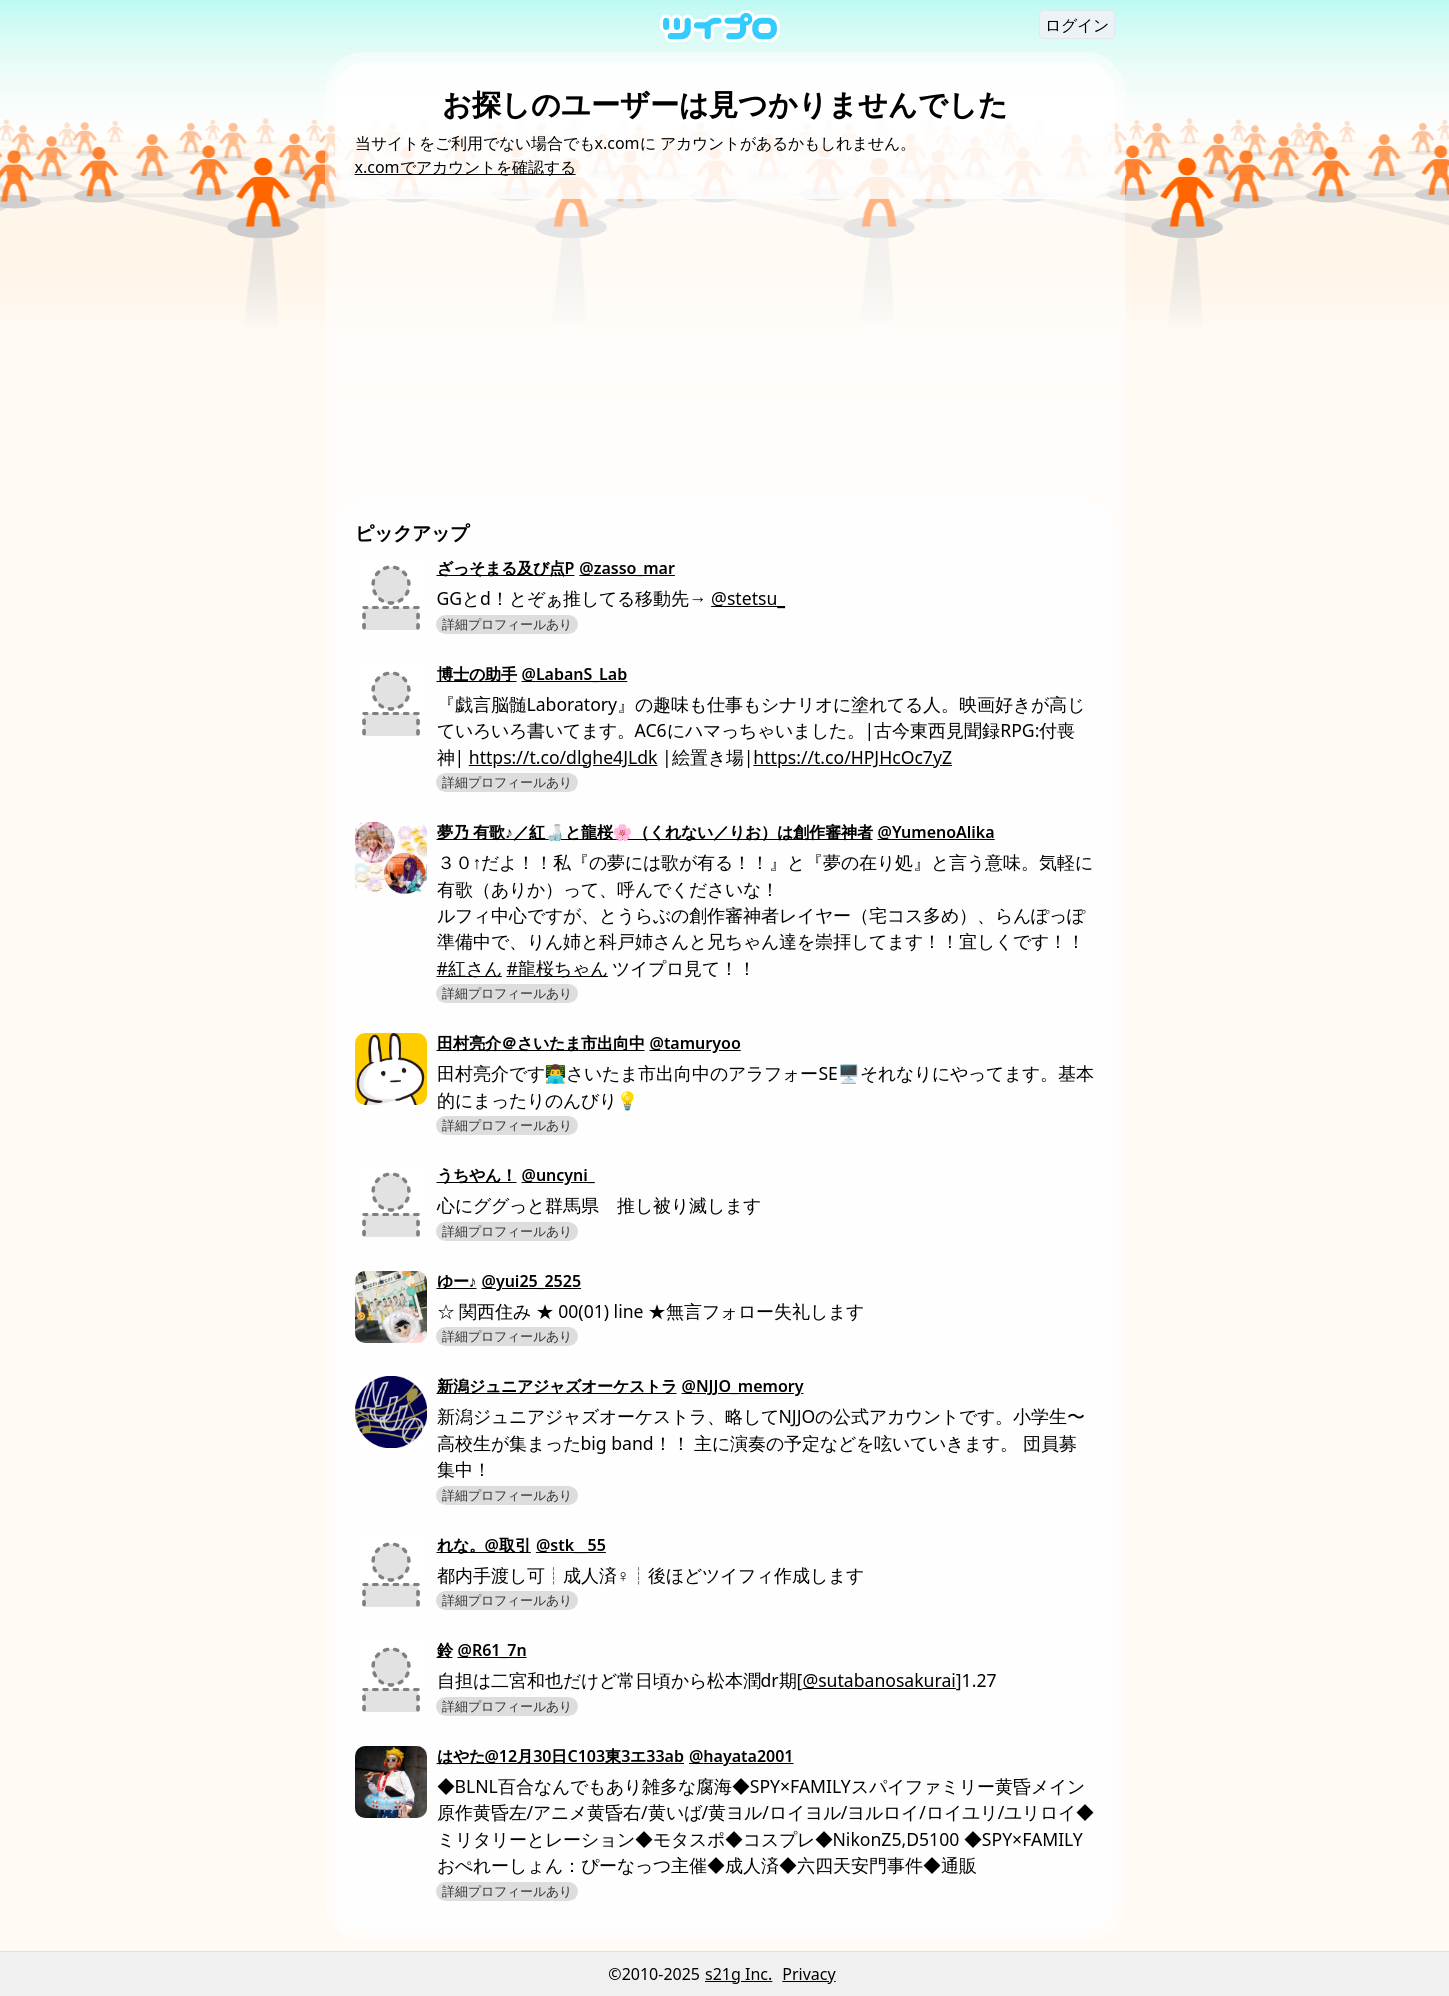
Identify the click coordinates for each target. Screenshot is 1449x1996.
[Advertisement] (725, 349)
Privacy (808, 1974)
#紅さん (469, 968)
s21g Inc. (738, 1974)
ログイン (1077, 25)
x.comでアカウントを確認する (465, 167)
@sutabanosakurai (878, 1680)
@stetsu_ (748, 598)
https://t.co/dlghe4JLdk (563, 757)
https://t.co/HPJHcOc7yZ (852, 757)
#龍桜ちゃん (556, 968)
